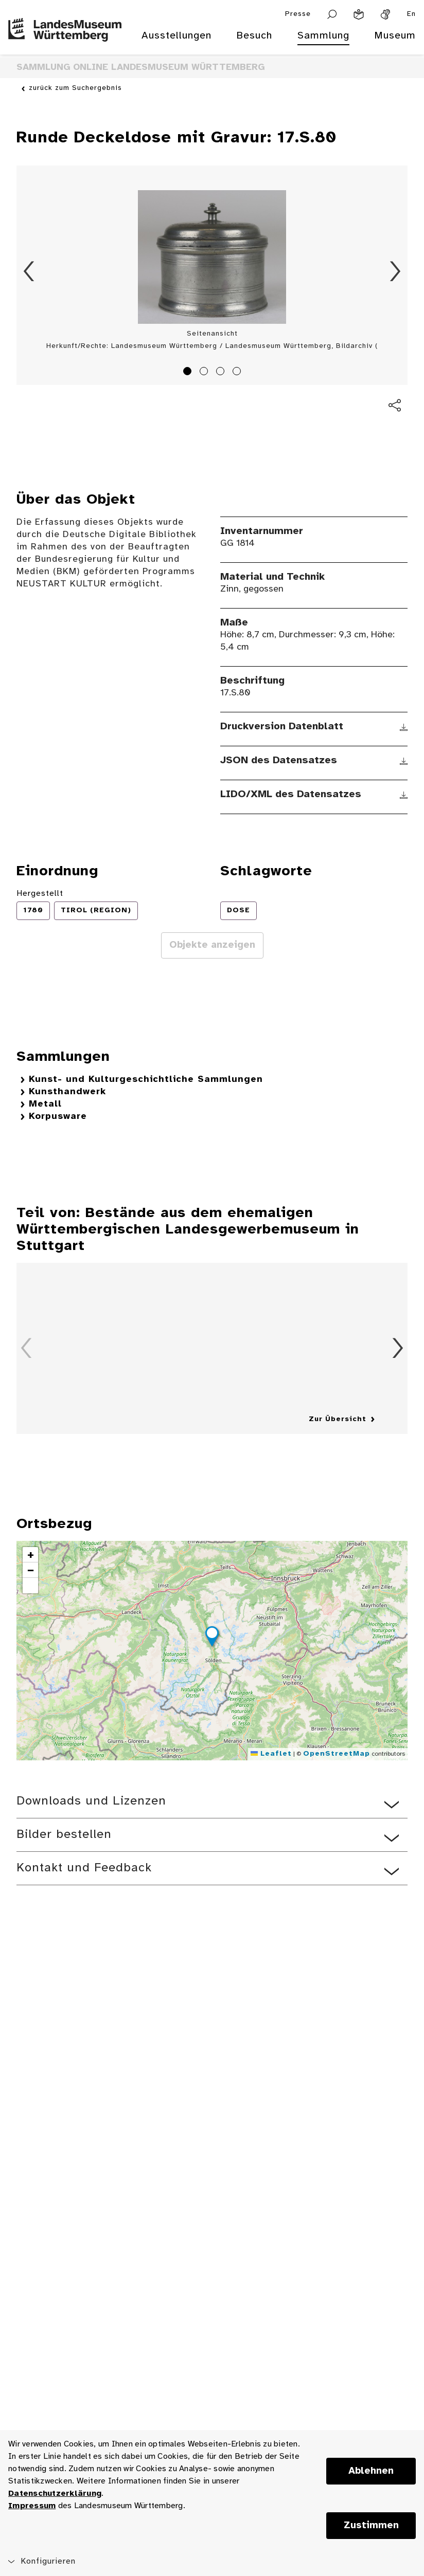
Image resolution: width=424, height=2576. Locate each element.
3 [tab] (222, 372)
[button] (212, 1638)
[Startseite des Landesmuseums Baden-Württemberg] (64, 42)
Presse (298, 14)
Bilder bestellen (64, 1834)
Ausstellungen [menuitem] (176, 35)
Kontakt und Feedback (84, 1868)
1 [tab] (189, 372)
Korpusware (58, 1116)
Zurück (28, 271)
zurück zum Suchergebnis (75, 88)
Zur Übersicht (337, 1419)
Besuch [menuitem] (254, 35)
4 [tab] (238, 372)
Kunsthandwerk (67, 1092)
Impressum (32, 2505)
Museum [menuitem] (395, 35)
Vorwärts (395, 271)
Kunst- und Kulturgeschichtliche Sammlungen (146, 1079)
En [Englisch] (411, 14)
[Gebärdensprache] (385, 14)
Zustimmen (371, 2525)
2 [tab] (205, 372)
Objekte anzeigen (212, 945)
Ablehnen (371, 2471)
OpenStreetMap (336, 1754)
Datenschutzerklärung (54, 2493)
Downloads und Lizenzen (91, 1801)
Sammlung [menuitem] (323, 35)
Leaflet (271, 1754)
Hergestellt (39, 893)
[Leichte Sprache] (359, 14)
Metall (45, 1104)
